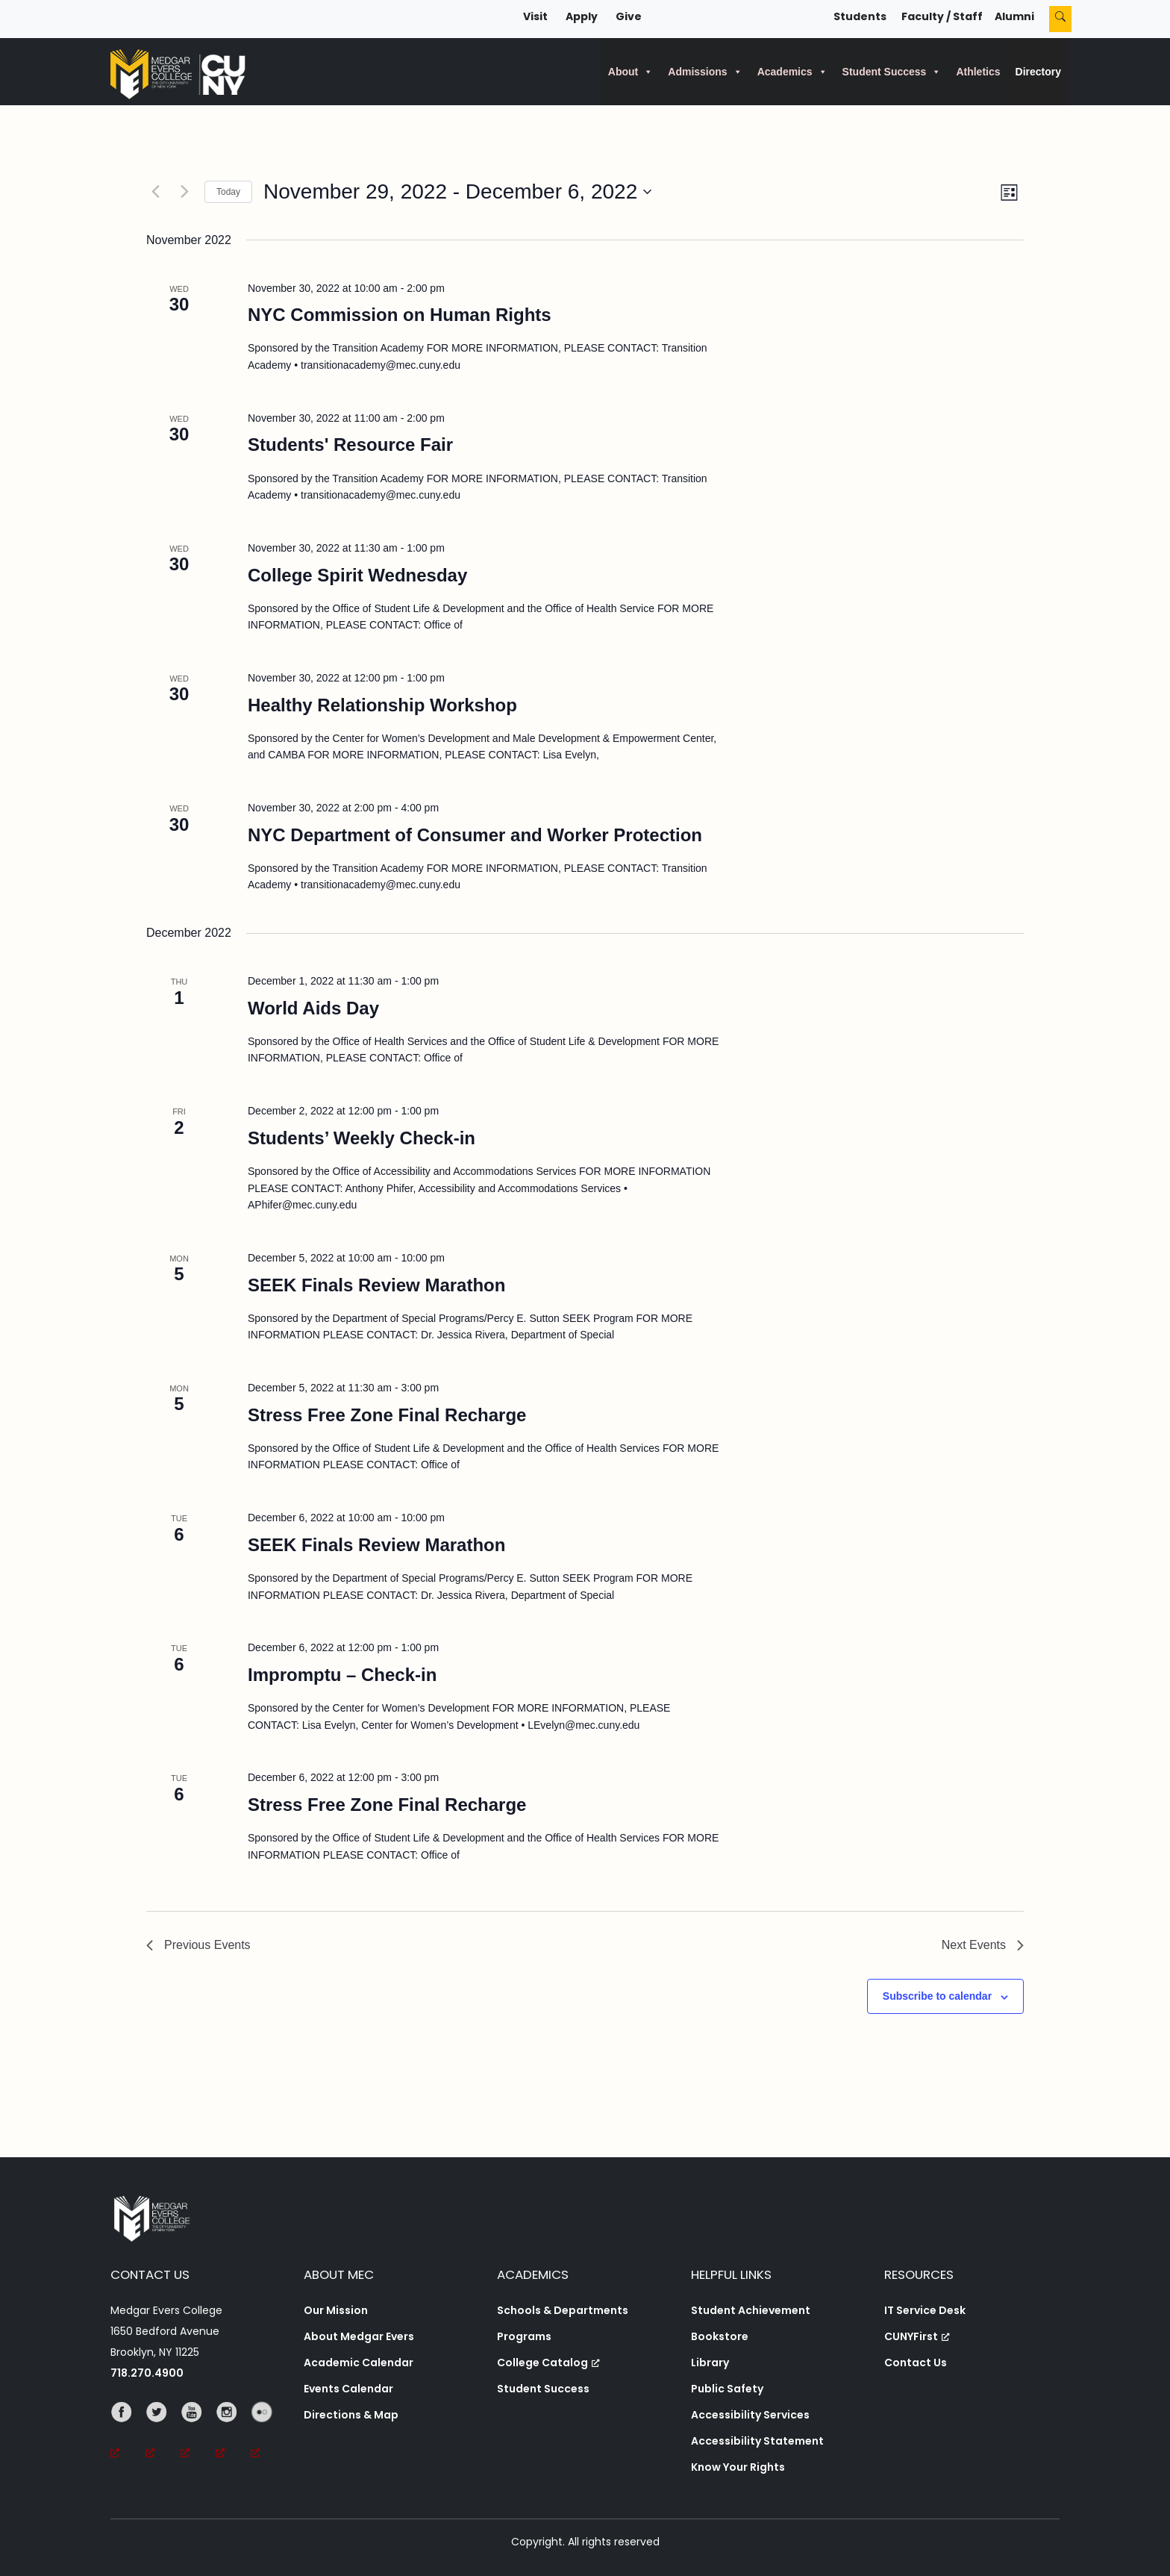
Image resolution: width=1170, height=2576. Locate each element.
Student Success (543, 2388)
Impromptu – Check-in (342, 1675)
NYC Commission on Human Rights (399, 315)
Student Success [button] (892, 71)
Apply (582, 16)
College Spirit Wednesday (357, 575)
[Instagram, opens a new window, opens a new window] (233, 2433)
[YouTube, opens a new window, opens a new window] (198, 2433)
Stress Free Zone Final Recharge (387, 1415)
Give (629, 16)
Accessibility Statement (757, 2440)
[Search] (1060, 19)
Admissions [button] (705, 71)
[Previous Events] (155, 192)
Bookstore (719, 2336)
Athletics (978, 72)
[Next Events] (184, 192)
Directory (1038, 72)
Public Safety (727, 2388)
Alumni (1014, 16)
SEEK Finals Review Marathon (376, 1285)
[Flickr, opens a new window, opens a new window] (268, 2433)
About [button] (630, 71)
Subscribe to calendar (937, 1996)
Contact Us (915, 2362)
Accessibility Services (750, 2414)
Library (710, 2362)
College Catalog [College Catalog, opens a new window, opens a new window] (548, 2362)
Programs (524, 2336)
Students (859, 16)
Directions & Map (351, 2414)
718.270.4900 (147, 2373)
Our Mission (336, 2310)
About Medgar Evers (359, 2336)
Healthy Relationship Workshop (382, 705)
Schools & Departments (562, 2310)
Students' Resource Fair (350, 444)
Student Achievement (750, 2310)
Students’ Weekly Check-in (361, 1138)
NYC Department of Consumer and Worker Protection (475, 835)
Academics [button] (792, 71)
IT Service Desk (925, 2310)
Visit (535, 16)
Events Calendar (348, 2388)
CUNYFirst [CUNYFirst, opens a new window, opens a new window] (917, 2336)
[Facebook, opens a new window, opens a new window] (128, 2433)
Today (228, 192)
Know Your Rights (738, 2467)
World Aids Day (313, 1008)
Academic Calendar (358, 2362)
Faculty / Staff (942, 16)
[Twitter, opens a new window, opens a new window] (163, 2433)
